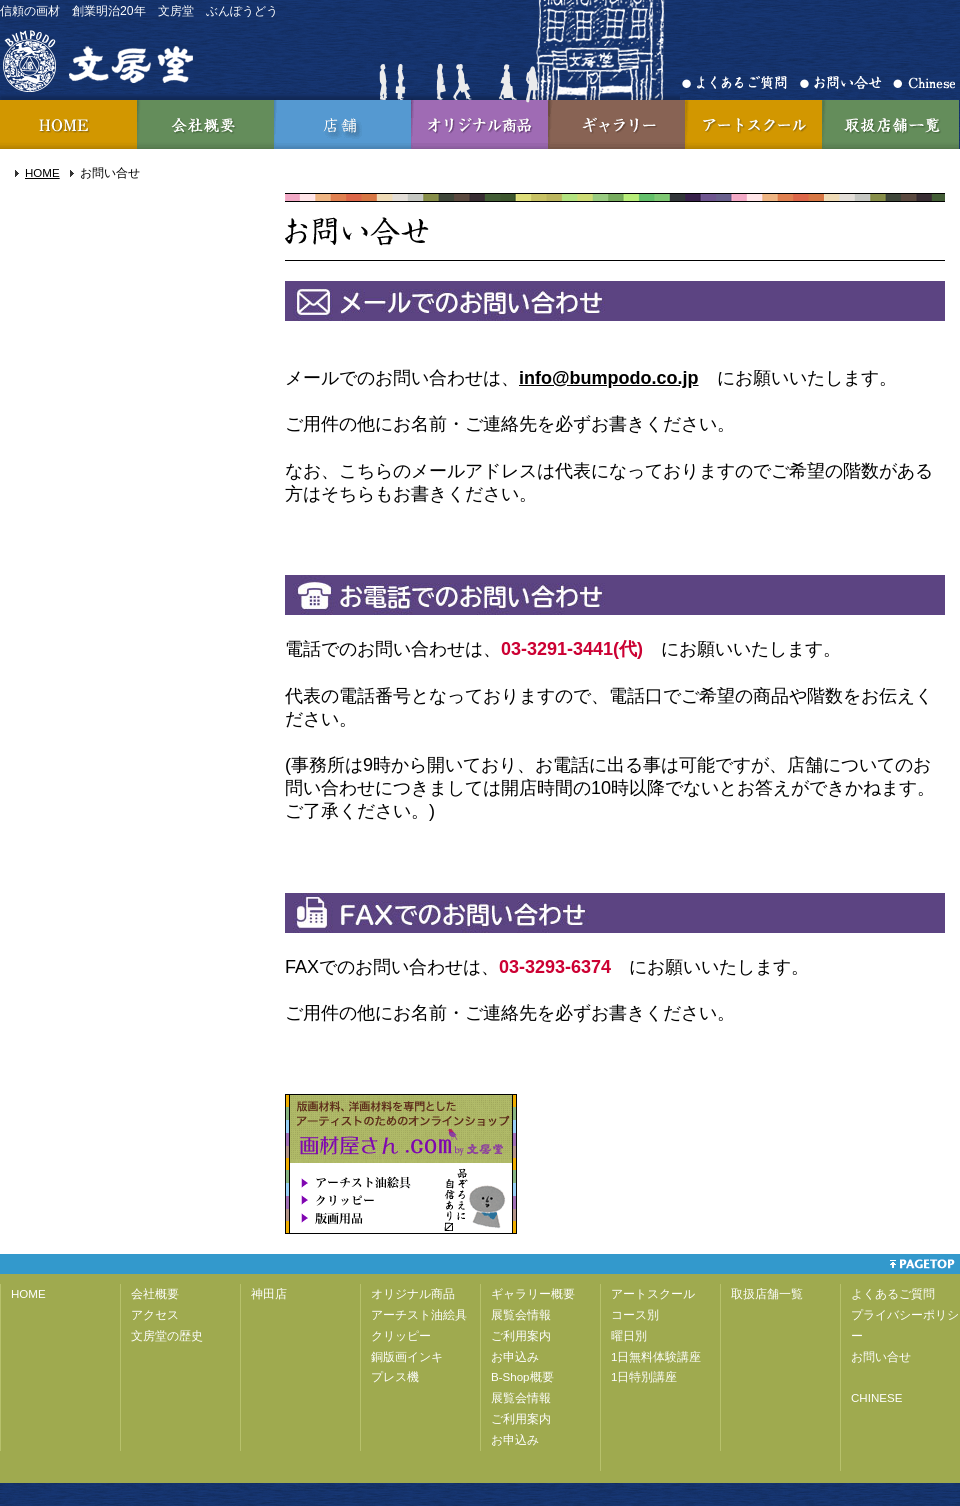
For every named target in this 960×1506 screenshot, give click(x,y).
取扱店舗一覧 (890, 124)
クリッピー (401, 1336)
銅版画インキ (407, 1357)
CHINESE (876, 1398)
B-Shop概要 (522, 1377)
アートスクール (753, 124)
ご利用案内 (521, 1336)
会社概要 (205, 124)
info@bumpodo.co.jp (609, 378)
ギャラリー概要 (533, 1294)
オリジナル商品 (479, 124)
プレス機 (395, 1377)
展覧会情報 (521, 1315)
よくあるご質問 (741, 83)
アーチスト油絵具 (419, 1315)
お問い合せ (881, 1357)
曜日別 (629, 1336)
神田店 (342, 124)
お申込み (515, 1357)
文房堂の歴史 (167, 1336)
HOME (68, 124)
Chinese (924, 83)
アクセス (155, 1315)
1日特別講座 (644, 1377)
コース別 (635, 1315)
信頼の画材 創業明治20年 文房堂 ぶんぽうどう (139, 11)
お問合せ (846, 83)
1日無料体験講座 (656, 1357)
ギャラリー (616, 124)
